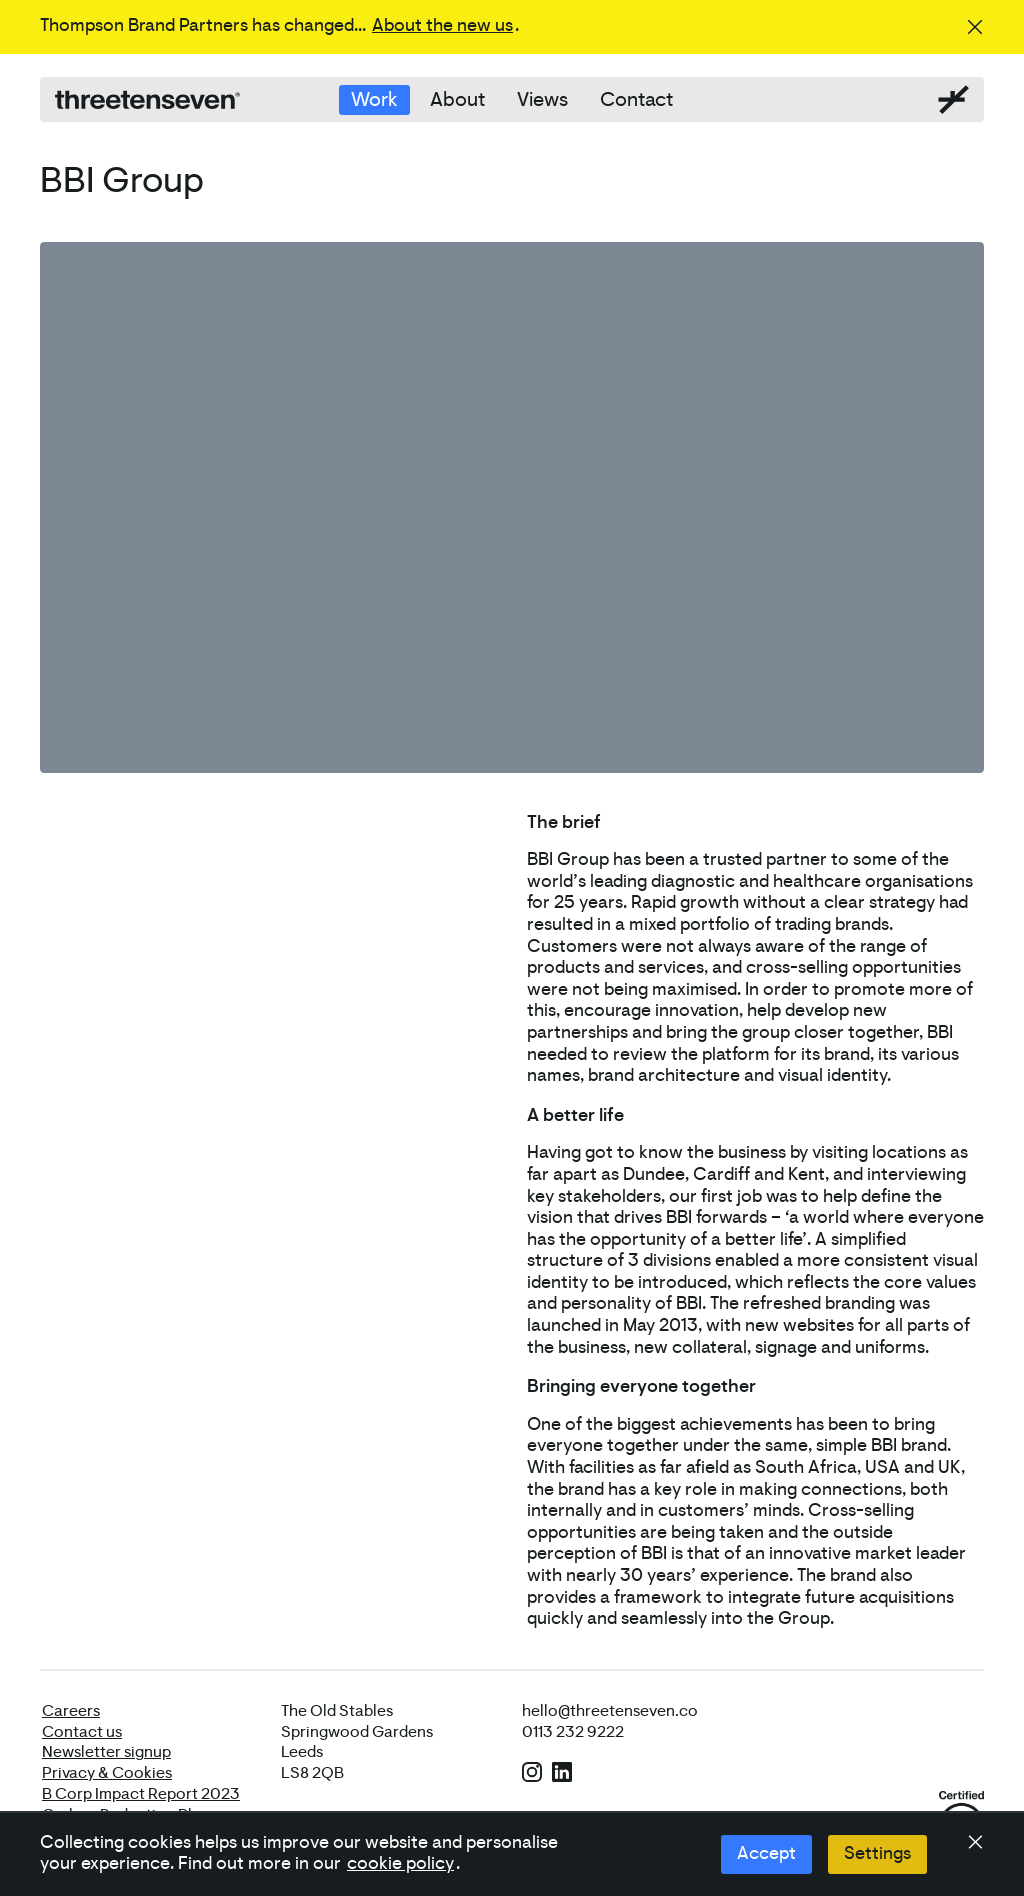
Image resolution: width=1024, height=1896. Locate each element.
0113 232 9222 (573, 1732)
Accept (766, 1854)
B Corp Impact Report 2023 (141, 1794)
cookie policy (400, 1864)
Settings (877, 1854)
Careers (71, 1711)
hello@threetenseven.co (610, 1711)
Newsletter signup (106, 1752)
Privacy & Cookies (107, 1773)
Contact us (82, 1732)
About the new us (442, 26)
